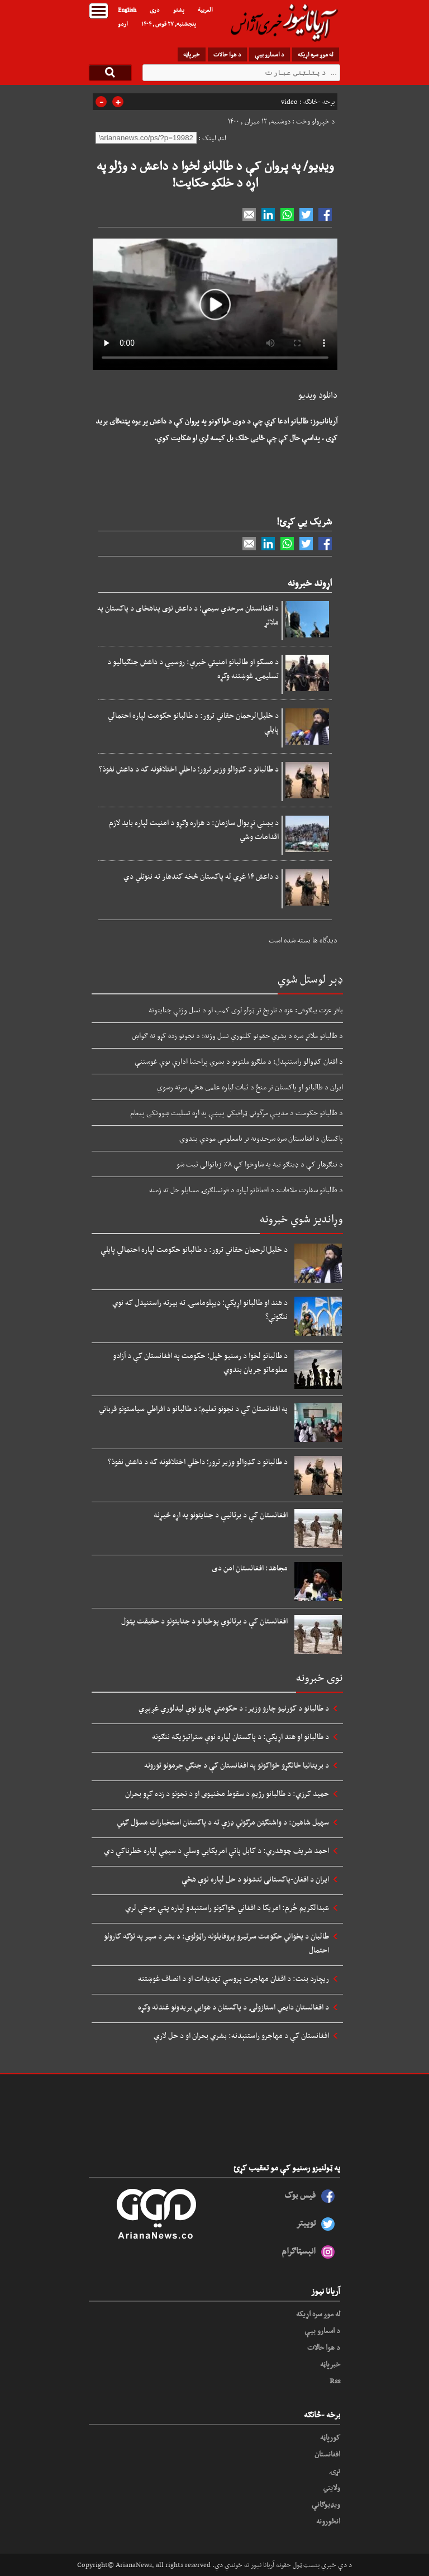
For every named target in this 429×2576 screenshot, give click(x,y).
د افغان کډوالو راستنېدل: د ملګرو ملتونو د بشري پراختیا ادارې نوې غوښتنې (239, 1061)
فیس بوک (300, 2194)
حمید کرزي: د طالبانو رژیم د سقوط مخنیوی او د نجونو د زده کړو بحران (227, 1793)
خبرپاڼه (191, 54)
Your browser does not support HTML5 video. (215, 304)
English (127, 9)
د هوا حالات (227, 54)
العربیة (205, 9)
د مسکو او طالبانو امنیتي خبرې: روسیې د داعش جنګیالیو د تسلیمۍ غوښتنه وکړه (193, 668)
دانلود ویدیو (317, 395)
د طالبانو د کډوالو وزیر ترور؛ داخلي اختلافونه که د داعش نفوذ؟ (189, 768)
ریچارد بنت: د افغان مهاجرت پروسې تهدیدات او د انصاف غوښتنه (233, 1978)
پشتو (178, 9)
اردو (123, 23)
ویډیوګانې (326, 2504)
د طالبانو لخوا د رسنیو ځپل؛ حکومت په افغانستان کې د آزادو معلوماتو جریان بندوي (200, 1362)
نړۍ (334, 2470)
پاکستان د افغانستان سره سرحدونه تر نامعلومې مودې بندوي (261, 1138)
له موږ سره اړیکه (315, 54)
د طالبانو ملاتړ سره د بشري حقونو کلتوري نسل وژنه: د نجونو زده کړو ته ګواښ (237, 1035)
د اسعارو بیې (269, 54)
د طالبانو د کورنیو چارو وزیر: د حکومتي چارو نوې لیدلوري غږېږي (234, 1708)
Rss (335, 2380)
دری (155, 9)
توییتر (306, 2222)
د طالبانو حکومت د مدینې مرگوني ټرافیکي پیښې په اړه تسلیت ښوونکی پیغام (236, 1112)
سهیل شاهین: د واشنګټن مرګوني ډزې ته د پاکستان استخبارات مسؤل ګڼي (223, 1822)
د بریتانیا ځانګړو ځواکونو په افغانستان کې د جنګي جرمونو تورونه (236, 1765)
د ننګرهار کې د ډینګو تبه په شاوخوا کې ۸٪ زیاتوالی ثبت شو (260, 1164)
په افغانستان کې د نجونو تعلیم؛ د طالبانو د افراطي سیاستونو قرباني (193, 1408)
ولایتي (331, 2487)
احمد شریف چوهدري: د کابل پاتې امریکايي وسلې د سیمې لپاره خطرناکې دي (216, 1850)
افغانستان (327, 2454)
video (289, 101)
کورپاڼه (330, 2437)
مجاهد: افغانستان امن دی (250, 1567)
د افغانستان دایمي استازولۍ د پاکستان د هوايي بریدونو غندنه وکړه (233, 2006)
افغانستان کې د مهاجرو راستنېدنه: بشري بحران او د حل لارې (241, 2035)
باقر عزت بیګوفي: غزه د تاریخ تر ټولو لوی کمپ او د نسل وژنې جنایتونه (246, 1009)
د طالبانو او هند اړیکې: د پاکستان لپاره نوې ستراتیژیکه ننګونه (240, 1736)
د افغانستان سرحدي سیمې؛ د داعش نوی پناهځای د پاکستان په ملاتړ (188, 614)
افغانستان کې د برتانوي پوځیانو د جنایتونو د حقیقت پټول (204, 1620)
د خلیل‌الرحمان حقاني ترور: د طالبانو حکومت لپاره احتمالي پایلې (193, 722)
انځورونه (328, 2521)
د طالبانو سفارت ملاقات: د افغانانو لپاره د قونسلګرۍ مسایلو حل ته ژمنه (246, 1189)
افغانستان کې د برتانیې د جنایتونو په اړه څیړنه (221, 1514)
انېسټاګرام (299, 2250)
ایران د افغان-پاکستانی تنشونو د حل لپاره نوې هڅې (255, 1878)
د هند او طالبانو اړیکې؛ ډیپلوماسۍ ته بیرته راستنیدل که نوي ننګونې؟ (200, 1309)
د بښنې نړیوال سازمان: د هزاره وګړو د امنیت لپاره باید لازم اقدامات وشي (194, 829)
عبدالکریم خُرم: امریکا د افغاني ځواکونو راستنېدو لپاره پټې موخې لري (227, 1907)
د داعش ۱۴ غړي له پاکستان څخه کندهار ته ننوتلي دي (201, 876)
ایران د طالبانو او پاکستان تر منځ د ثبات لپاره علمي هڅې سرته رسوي (250, 1086)
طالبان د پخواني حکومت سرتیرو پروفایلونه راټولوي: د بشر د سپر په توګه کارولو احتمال (216, 1942)
